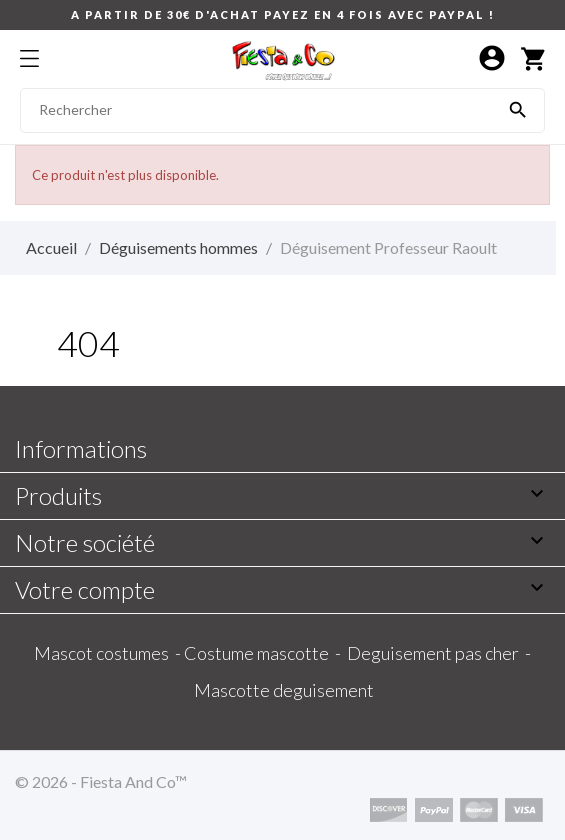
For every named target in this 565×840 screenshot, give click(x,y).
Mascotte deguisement (284, 690)
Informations (81, 448)
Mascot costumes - (109, 653)
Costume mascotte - (265, 653)
